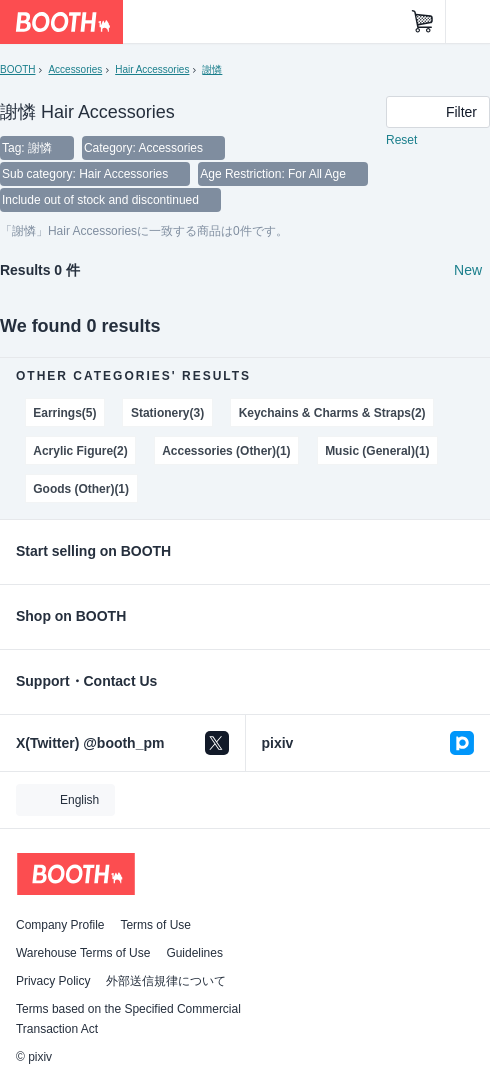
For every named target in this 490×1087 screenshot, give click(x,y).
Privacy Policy (53, 981)
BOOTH (17, 69)
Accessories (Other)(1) (226, 451)
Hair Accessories (152, 69)
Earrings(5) (64, 413)
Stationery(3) (167, 413)
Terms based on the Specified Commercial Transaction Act (128, 1019)
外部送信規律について (166, 981)
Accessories (75, 69)
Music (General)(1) (377, 451)
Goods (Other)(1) (81, 489)
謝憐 (212, 69)
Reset (401, 140)
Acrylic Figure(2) (80, 451)
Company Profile (60, 925)
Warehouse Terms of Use (83, 953)
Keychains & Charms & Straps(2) (332, 413)
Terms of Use (155, 925)
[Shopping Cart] (423, 22)
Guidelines (194, 953)
